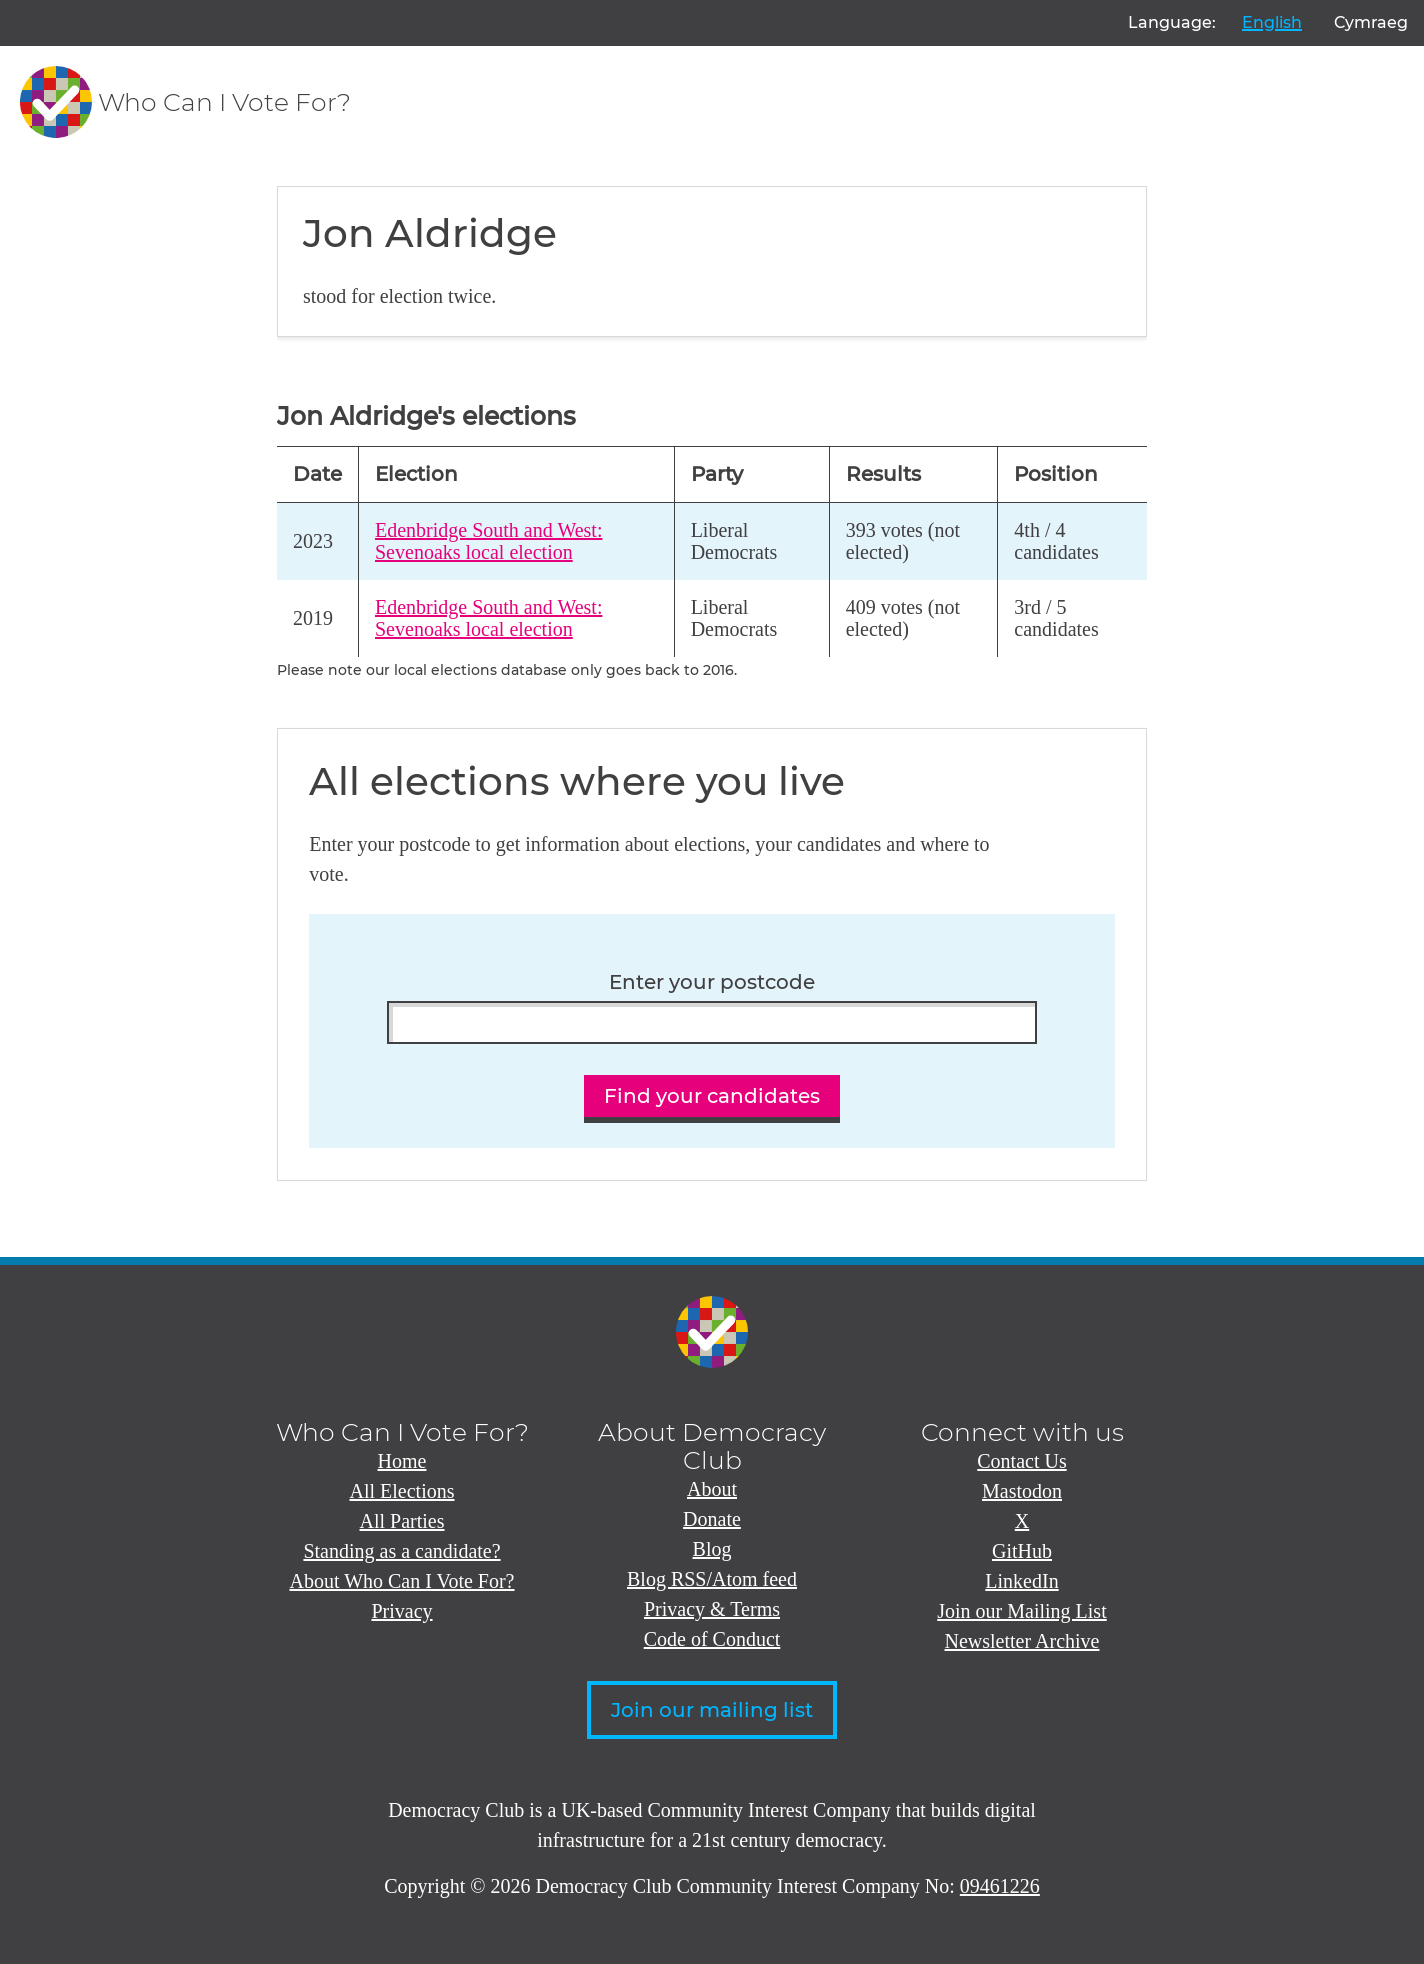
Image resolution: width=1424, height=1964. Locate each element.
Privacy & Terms (712, 1609)
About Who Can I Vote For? (402, 1581)
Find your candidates (712, 1096)
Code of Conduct (712, 1639)
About (712, 1489)
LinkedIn (1021, 1581)
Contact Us (1021, 1461)
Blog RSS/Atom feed (712, 1579)
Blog (712, 1549)
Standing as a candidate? (401, 1551)
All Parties (402, 1521)
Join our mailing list (712, 1710)
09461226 (1000, 1886)
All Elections (402, 1491)
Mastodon (1022, 1491)
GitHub (1022, 1551)
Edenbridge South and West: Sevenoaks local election (488, 541)
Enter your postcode (712, 982)
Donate (712, 1519)
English (1272, 22)
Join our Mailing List (1021, 1611)
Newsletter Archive (1022, 1641)
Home (402, 1461)
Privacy (401, 1611)
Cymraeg (1371, 22)
